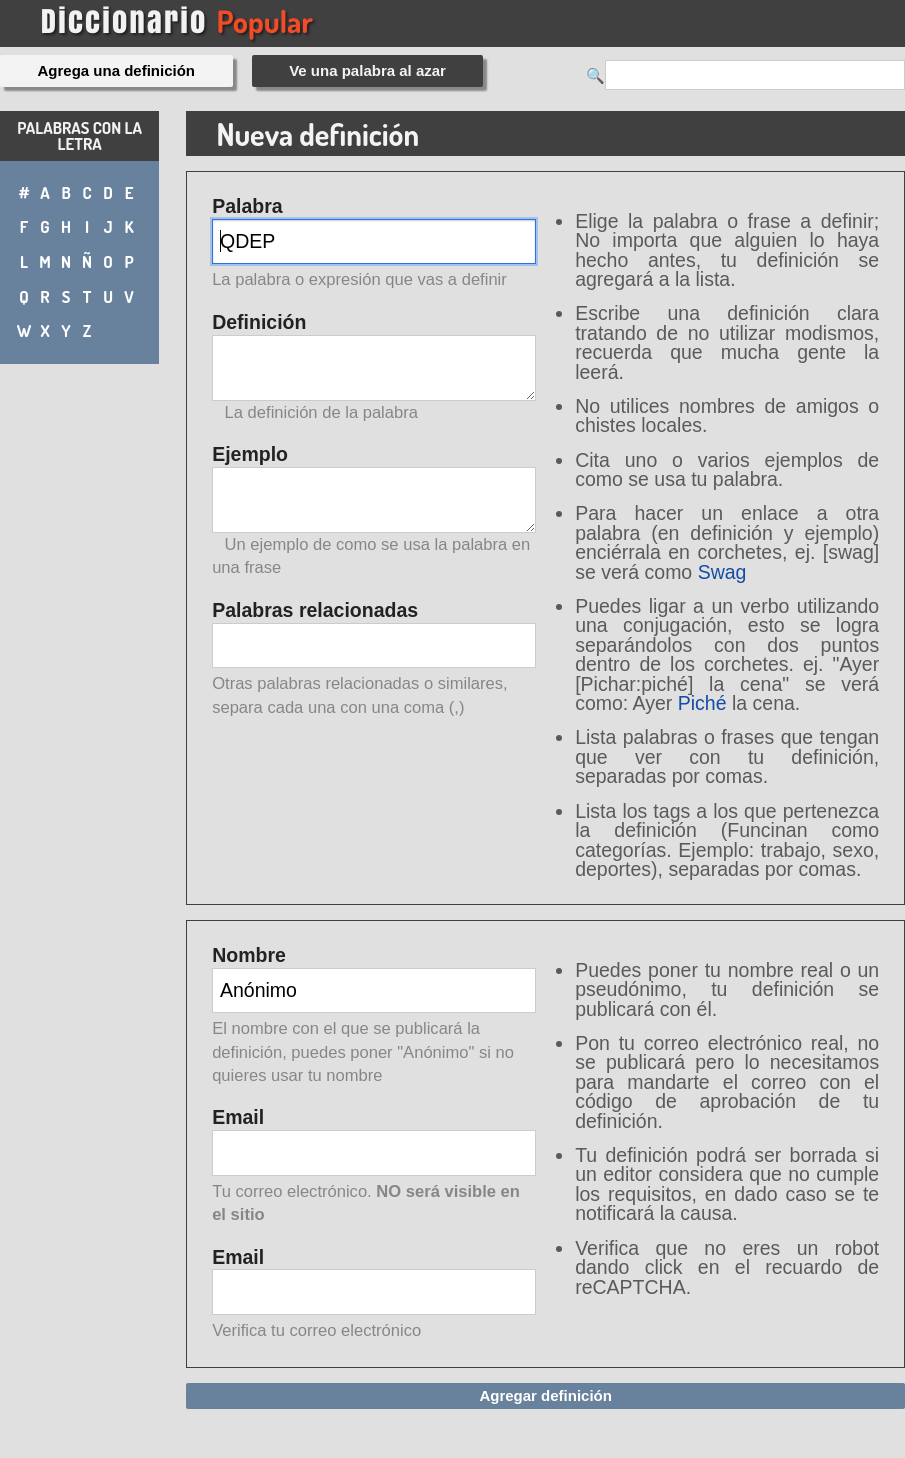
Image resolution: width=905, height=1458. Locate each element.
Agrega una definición (117, 70)
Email (374, 1167)
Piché (702, 703)
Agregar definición (545, 1395)
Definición (374, 367)
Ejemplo (374, 511)
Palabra (374, 244)
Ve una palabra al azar (367, 70)
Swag (722, 572)
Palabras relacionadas (374, 660)
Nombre (374, 1016)
